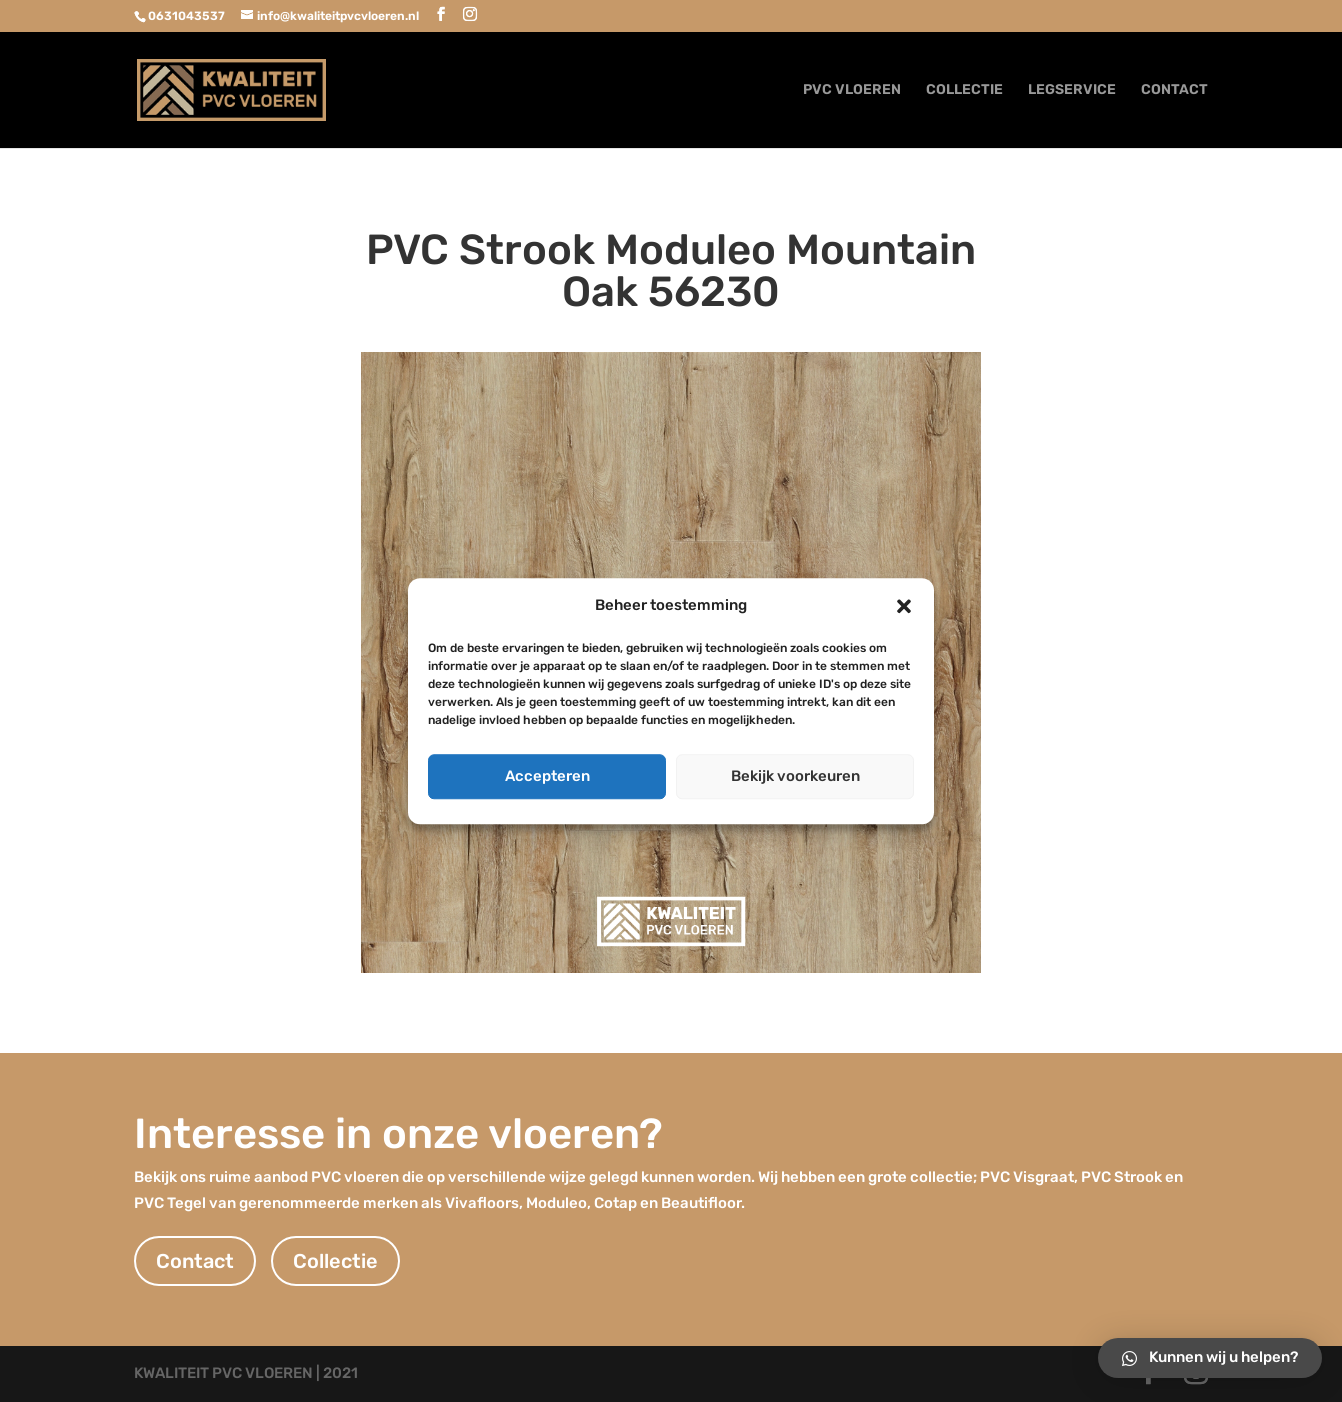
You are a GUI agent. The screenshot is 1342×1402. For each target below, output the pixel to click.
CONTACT (1174, 90)
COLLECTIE (964, 90)
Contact (195, 1261)
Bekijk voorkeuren (795, 776)
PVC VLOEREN (852, 90)
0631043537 (186, 16)
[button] (904, 606)
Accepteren (547, 776)
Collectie (335, 1261)
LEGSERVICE (1072, 90)
